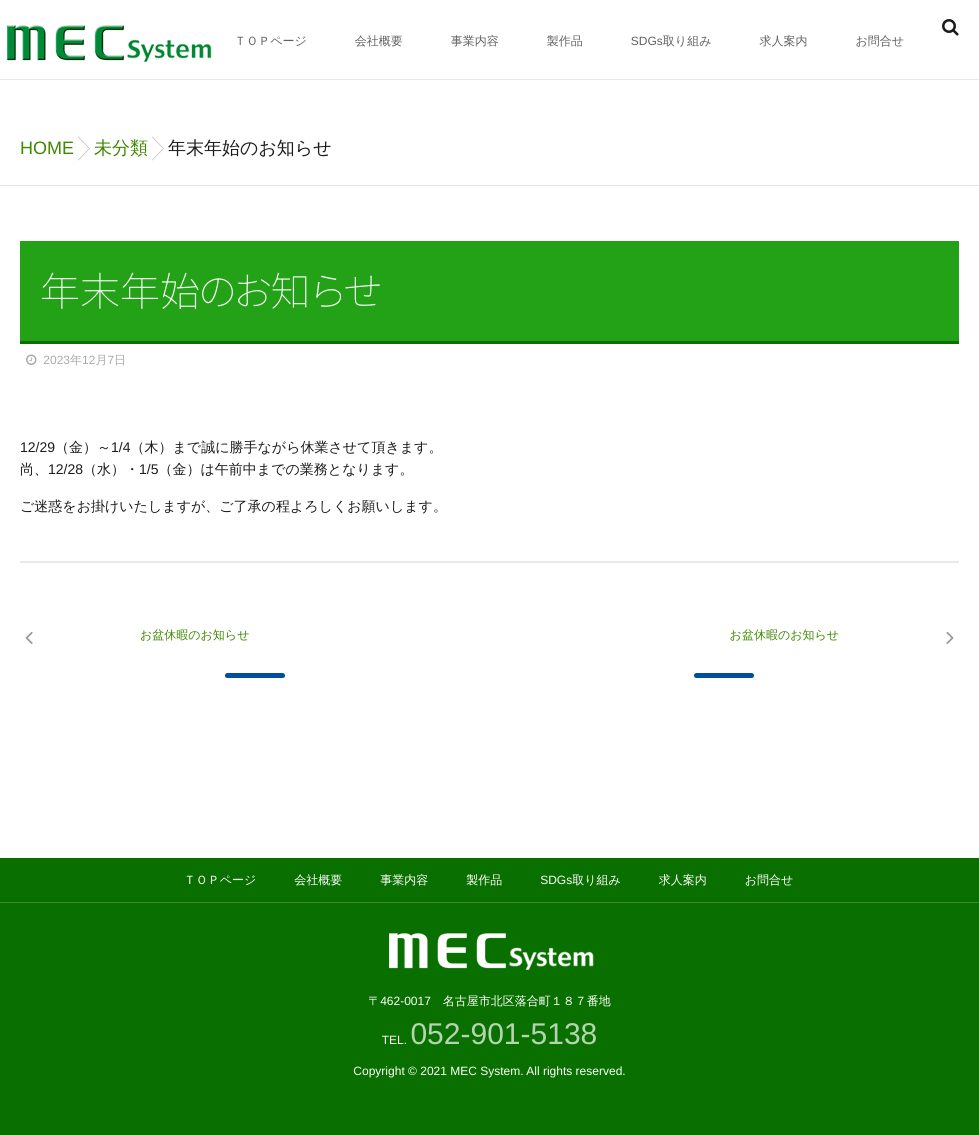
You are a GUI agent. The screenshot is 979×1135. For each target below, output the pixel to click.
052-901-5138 (507, 1034)
